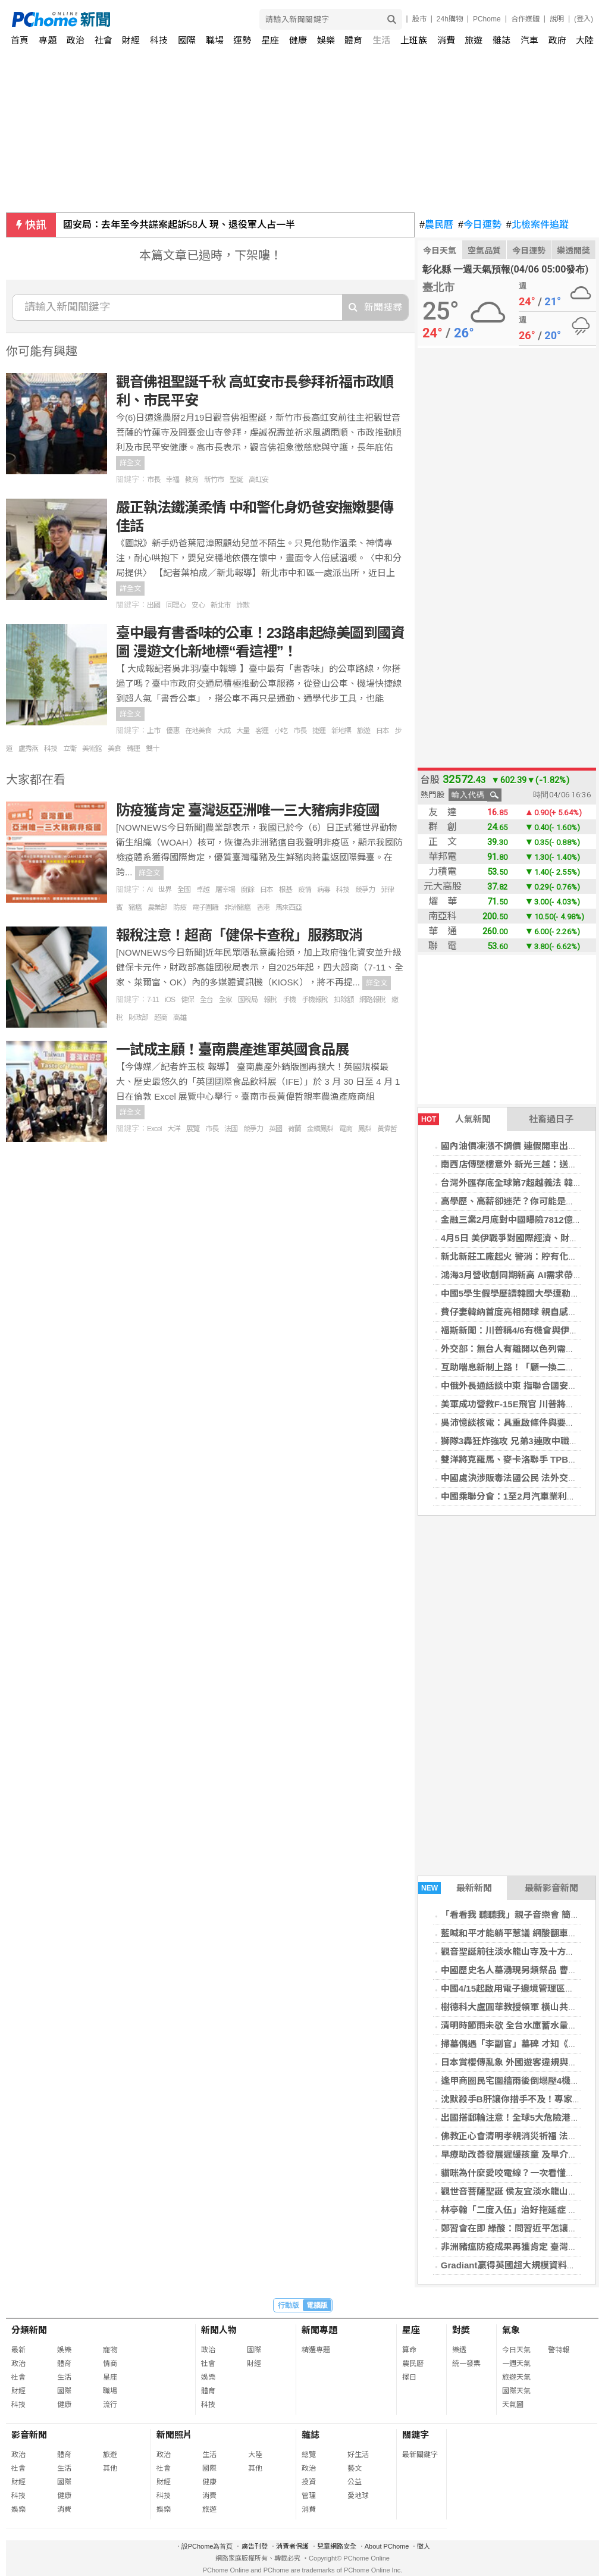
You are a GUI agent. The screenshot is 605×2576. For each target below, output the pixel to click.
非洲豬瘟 (237, 907)
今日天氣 (439, 250)
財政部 (138, 1017)
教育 (191, 479)
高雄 (179, 1017)
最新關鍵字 (420, 2454)
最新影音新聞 (551, 1888)
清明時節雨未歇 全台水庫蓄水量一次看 (518, 2025)
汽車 (529, 40)
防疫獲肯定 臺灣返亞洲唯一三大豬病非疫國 (248, 810)
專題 (48, 40)
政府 (557, 40)
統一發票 (466, 2363)
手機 (289, 1000)
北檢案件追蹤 (537, 225)
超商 (160, 1017)
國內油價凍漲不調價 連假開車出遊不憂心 (522, 1146)
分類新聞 (29, 2330)
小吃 (280, 731)
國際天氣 (516, 2391)
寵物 (110, 2350)
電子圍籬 (205, 907)
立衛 (69, 748)
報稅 (270, 1000)
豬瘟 (135, 907)
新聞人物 (219, 2330)
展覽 (192, 1129)
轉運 (133, 748)
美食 (114, 748)
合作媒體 (525, 19)
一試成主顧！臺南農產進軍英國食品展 (232, 1049)
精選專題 (316, 2350)
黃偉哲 (387, 1129)
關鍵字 (415, 2435)
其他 (110, 2468)
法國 (230, 1129)
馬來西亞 (288, 907)
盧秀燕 (28, 748)
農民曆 (436, 225)
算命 (409, 2350)
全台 (206, 1000)
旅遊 (473, 40)
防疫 (179, 907)
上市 (153, 731)
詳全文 (130, 463)
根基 (285, 889)
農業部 (157, 907)
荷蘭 (294, 1129)
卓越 (202, 889)
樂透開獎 (573, 250)
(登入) (583, 19)
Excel (154, 1129)
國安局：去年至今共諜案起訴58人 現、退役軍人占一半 (179, 225)
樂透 (459, 2350)
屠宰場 (225, 889)
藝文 (354, 2468)
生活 (381, 40)
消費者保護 (292, 2546)
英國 (275, 1129)
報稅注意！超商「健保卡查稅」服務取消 (239, 935)
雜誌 (501, 40)
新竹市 (214, 479)
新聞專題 (319, 2330)
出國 (153, 605)
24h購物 (450, 19)
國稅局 (248, 1000)
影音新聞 (29, 2435)
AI (149, 889)
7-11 (153, 1000)
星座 (270, 40)
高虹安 (258, 479)
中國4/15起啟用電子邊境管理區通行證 (516, 1988)
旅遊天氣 (516, 2377)
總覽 (309, 2454)
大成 (223, 731)
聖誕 (236, 479)
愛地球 (358, 2496)
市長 (153, 479)
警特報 (558, 2350)
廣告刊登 (255, 2546)
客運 (261, 731)
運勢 (242, 40)
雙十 (152, 748)
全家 (225, 1000)
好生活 (358, 2454)
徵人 (423, 2546)
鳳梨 (364, 1129)
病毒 (323, 889)
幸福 (172, 479)
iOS (170, 1000)
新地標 (341, 731)
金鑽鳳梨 (320, 1129)
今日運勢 (479, 225)
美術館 (92, 748)
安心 (198, 605)
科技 (159, 40)
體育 (353, 40)
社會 (103, 40)
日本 (382, 731)
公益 (354, 2482)
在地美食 (198, 731)
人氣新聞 (454, 1119)
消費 (446, 40)
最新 (18, 2350)
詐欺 (242, 605)
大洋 (173, 1129)
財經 (131, 40)
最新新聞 (455, 1888)
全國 (183, 889)
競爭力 (365, 889)
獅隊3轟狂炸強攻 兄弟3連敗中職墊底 (514, 1441)
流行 (110, 2404)
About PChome (387, 2546)
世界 (164, 889)
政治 (75, 40)
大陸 (585, 40)
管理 (309, 2496)
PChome (487, 19)
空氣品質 (484, 250)
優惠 (172, 731)
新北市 (220, 605)
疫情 (304, 889)
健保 (187, 1000)
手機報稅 (315, 1000)
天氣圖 (513, 2404)
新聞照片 (174, 2435)
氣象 (511, 2330)
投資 (309, 2482)
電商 (345, 1129)
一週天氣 (516, 2363)
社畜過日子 (551, 1119)
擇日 (409, 2377)
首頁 (20, 40)
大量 (242, 731)
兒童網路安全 (336, 2546)
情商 (110, 2363)
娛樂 (326, 40)
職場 (215, 40)
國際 (187, 40)
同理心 (176, 605)
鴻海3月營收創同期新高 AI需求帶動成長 (520, 1275)
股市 (419, 19)
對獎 (461, 2330)
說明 (557, 19)
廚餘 (247, 889)
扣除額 (343, 1000)
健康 (298, 40)
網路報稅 (372, 1000)
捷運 (318, 731)
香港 (262, 907)
